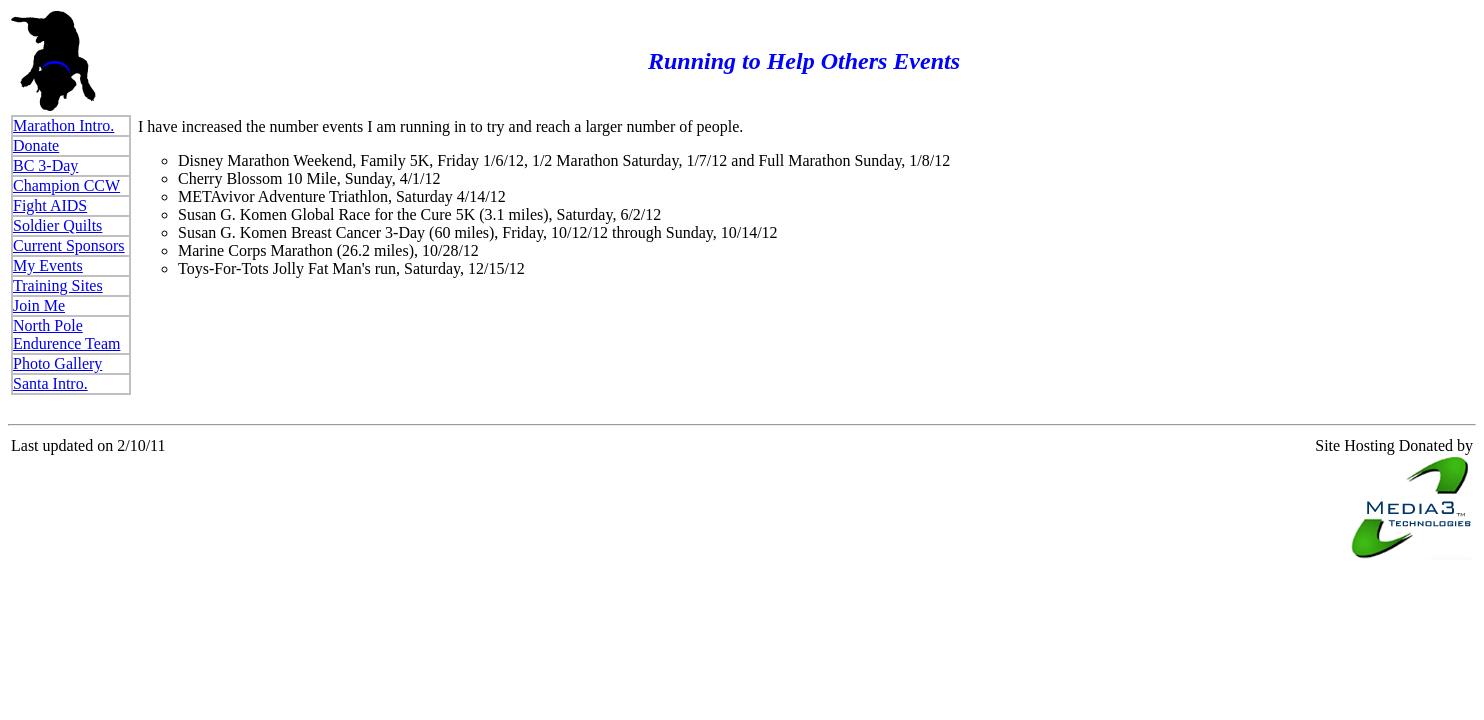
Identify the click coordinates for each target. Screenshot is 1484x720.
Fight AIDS (50, 205)
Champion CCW (66, 185)
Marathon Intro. (63, 125)
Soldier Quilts (57, 225)
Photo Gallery (57, 363)
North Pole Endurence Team (66, 334)
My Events (48, 265)
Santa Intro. (50, 383)
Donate (36, 145)
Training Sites (58, 285)
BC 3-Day (45, 165)
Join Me (39, 305)
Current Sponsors (69, 245)
